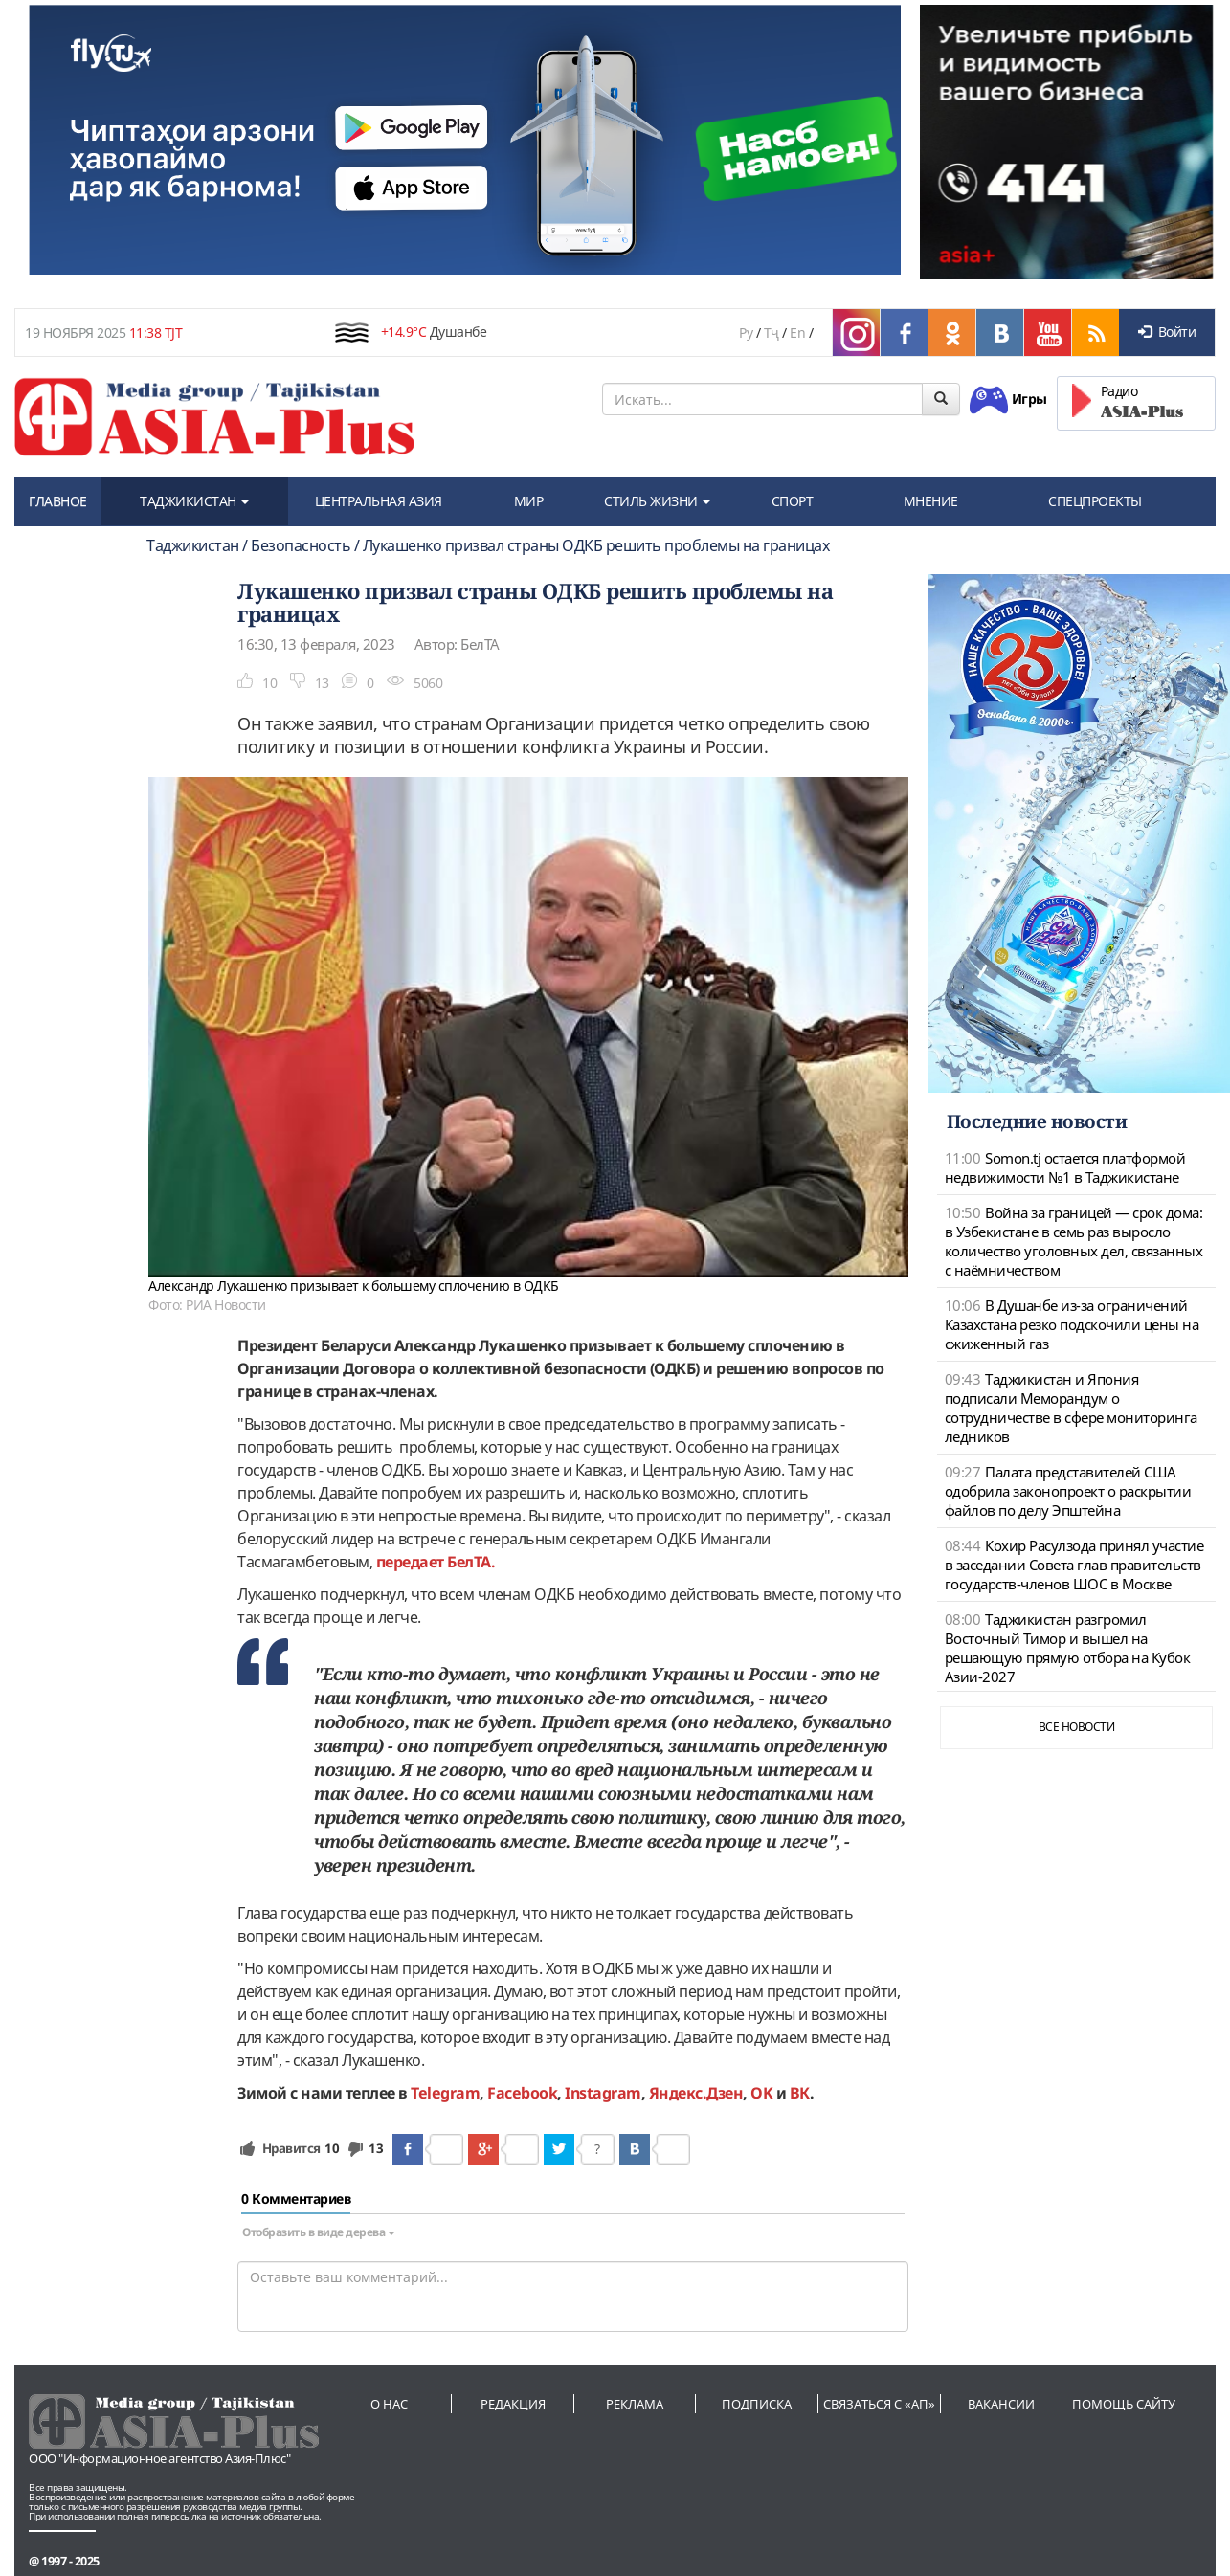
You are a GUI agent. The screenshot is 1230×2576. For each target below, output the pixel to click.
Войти (1167, 331)
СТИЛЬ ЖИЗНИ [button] (657, 501)
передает (410, 1561)
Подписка (757, 2403)
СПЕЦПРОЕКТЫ (1095, 501)
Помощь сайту (1123, 2403)
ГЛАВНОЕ (58, 501)
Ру (745, 332)
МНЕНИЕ (931, 501)
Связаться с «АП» (879, 2403)
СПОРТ (793, 501)
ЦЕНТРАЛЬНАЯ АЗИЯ (378, 501)
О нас (389, 2403)
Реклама (634, 2403)
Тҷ (771, 332)
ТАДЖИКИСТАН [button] (194, 501)
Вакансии (1001, 2403)
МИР (529, 501)
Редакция (513, 2403)
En (797, 332)
